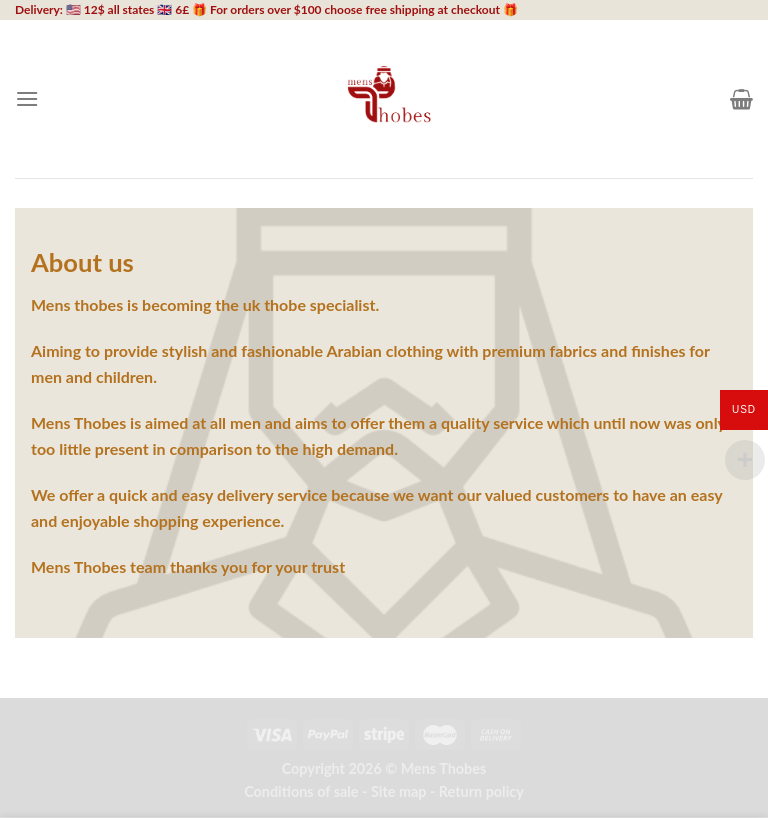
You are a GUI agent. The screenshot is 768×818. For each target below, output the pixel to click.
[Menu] (27, 98)
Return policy (481, 791)
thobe (285, 304)
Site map (399, 791)
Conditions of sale (301, 791)
